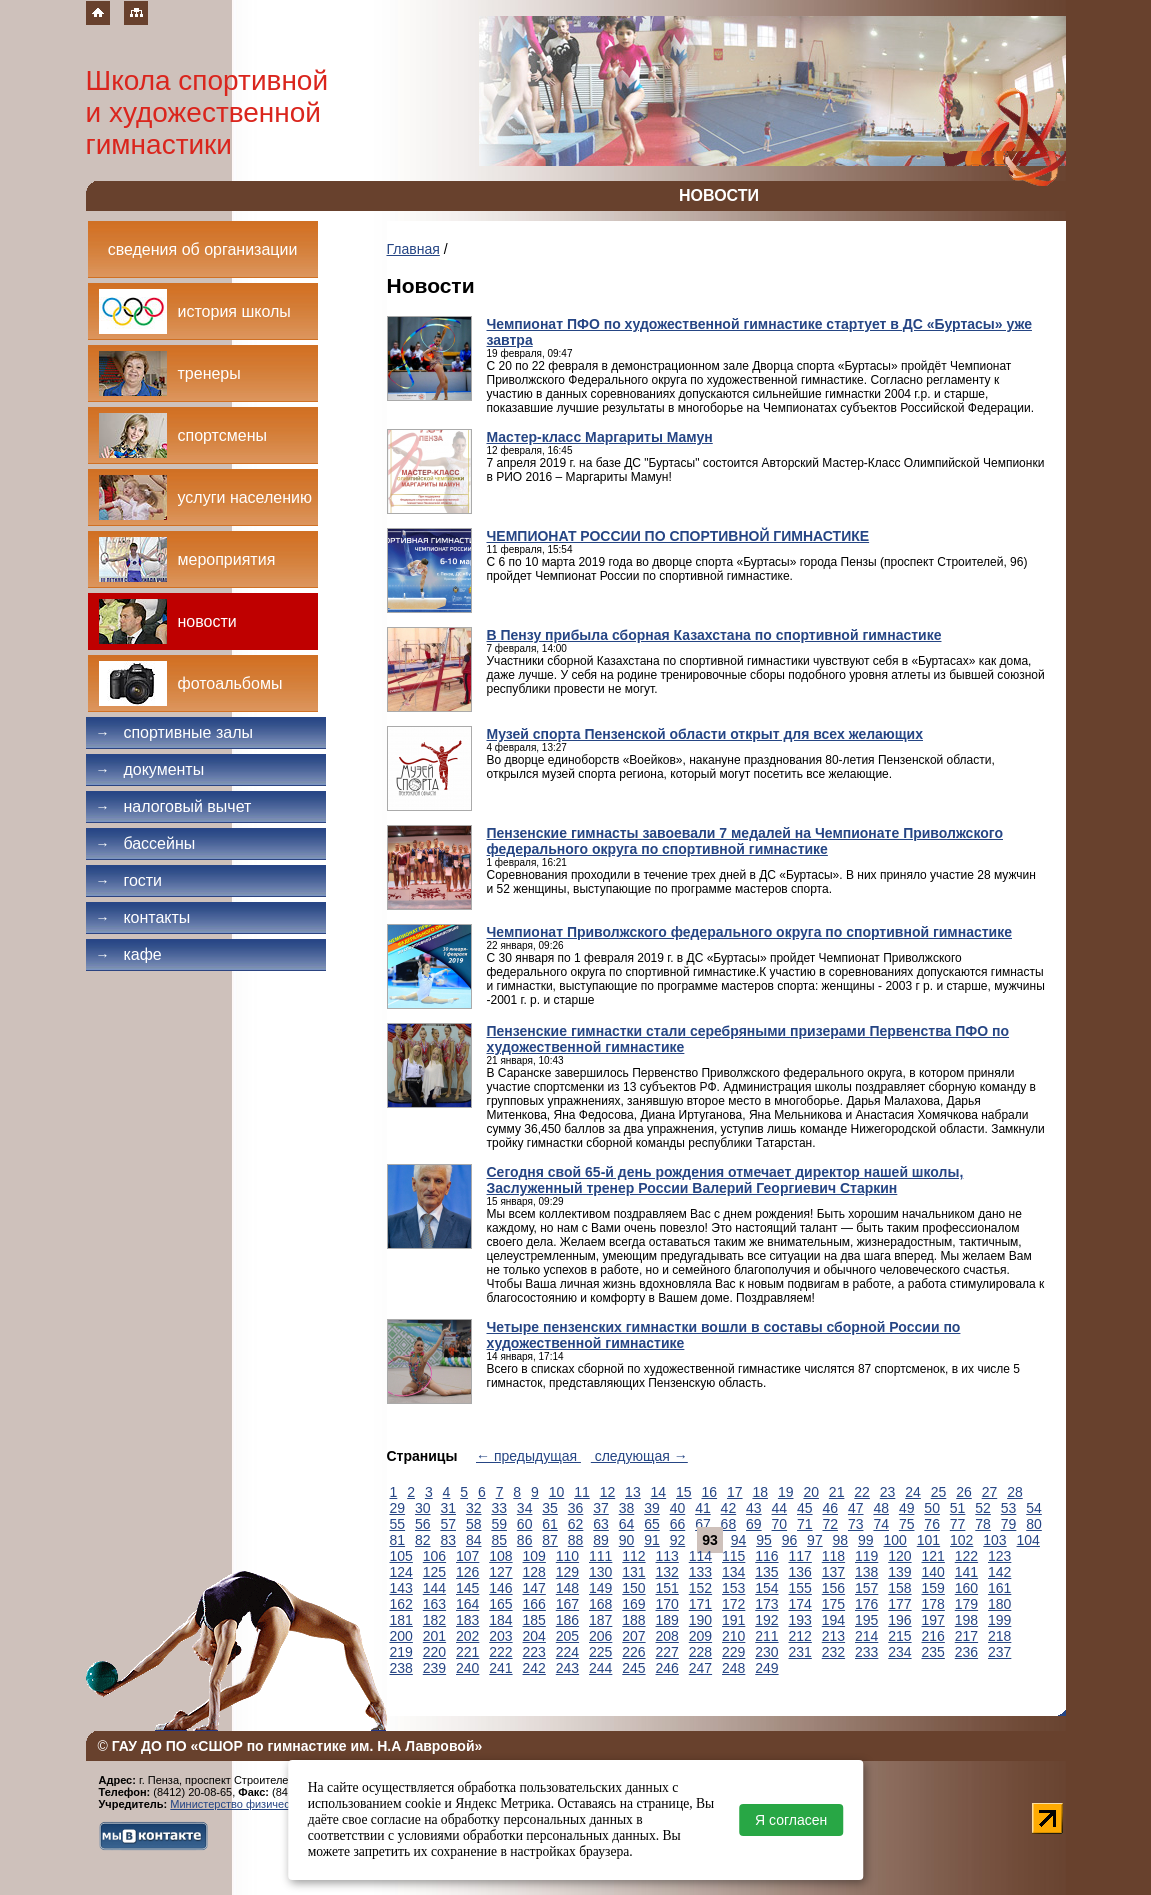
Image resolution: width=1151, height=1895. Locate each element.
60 (525, 1524)
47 (856, 1508)
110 (567, 1556)
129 (567, 1572)
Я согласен (791, 1820)
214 (866, 1636)
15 (684, 1492)
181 (401, 1620)
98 (841, 1540)
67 (703, 1524)
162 (401, 1604)
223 (534, 1652)
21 (837, 1492)
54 (1034, 1508)
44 (780, 1508)
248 (733, 1668)
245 (633, 1668)
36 (576, 1508)
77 (958, 1524)
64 (627, 1524)
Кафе (129, 954)
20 (811, 1492)
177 (899, 1604)
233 (866, 1652)
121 (933, 1556)
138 (866, 1572)
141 (966, 1572)
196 (899, 1620)
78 (983, 1524)
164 (467, 1604)
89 (601, 1540)
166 (534, 1604)
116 (766, 1556)
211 (766, 1636)
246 (667, 1668)
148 (567, 1588)
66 (678, 1524)
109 (534, 1556)
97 (815, 1540)
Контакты (143, 917)
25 (939, 1492)
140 (933, 1572)
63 (601, 1524)
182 (434, 1620)
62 (576, 1524)
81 (398, 1540)
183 (467, 1620)
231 (800, 1652)
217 (966, 1636)
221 (467, 1652)
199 (999, 1620)
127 (500, 1572)
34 (525, 1508)
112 (633, 1556)
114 (700, 1556)
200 (401, 1636)
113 (667, 1556)
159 (933, 1588)
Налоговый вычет (174, 806)
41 (703, 1508)
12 (608, 1492)
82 (423, 1540)
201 (434, 1636)
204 (534, 1636)
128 (534, 1572)
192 (766, 1620)
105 (401, 1556)
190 (700, 1620)
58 (474, 1524)
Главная (413, 249)
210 (733, 1636)
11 (582, 1492)
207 (633, 1636)
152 (700, 1588)
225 (600, 1652)
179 (966, 1604)
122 (966, 1556)
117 (800, 1556)
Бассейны (146, 843)
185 (534, 1620)
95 (764, 1540)
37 (601, 1508)
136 (800, 1572)
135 (766, 1572)
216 (933, 1636)
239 (434, 1668)
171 (700, 1604)
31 (448, 1508)
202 (467, 1636)
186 (567, 1620)
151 (667, 1588)
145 (467, 1588)
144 (434, 1588)
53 (1009, 1508)
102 (961, 1540)
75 (907, 1524)
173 (766, 1604)
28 (1015, 1492)
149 (600, 1588)
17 (735, 1492)
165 (500, 1604)
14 (659, 1492)
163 (434, 1604)
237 (999, 1652)
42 (729, 1508)
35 (550, 1508)
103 (994, 1540)
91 (652, 1540)
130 (600, 1572)
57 (448, 1524)
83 (448, 1540)
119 (866, 1556)
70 (780, 1524)
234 (899, 1652)
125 (434, 1572)
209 (700, 1636)
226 (633, 1652)
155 (800, 1588)
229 (733, 1652)
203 (500, 1636)
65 (652, 1524)
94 (739, 1540)
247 (700, 1668)
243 (567, 1668)
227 (667, 1652)
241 (500, 1668)
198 (966, 1620)
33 (499, 1508)
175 (833, 1604)
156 (833, 1588)
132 (667, 1572)
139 (899, 1572)
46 (830, 1508)
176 (866, 1604)
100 (895, 1540)
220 (434, 1652)
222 (500, 1652)
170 (667, 1604)
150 (633, 1588)
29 (398, 1508)
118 (833, 1556)
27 (990, 1492)
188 (633, 1620)
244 (600, 1668)
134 (733, 1572)
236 (966, 1652)
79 (1009, 1524)
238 (401, 1668)
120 (899, 1556)
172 (733, 1604)
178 (933, 1604)
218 (999, 1636)
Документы (150, 769)
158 (899, 1588)
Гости (129, 880)
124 (401, 1572)
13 (633, 1492)
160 (966, 1588)
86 (525, 1540)
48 (881, 1508)
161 (999, 1588)
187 (600, 1620)
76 (932, 1524)
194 (833, 1620)
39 (652, 1508)
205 (567, 1636)
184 (500, 1620)
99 (866, 1540)
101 (928, 1540)
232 (833, 1652)
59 (499, 1524)
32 (474, 1508)
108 (500, 1556)
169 (633, 1604)
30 (423, 1508)
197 (933, 1620)
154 (766, 1588)
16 (710, 1492)
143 (401, 1588)
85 (499, 1540)
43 (754, 1508)
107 (467, 1556)
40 (678, 1508)
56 (423, 1524)
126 (467, 1572)
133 (700, 1572)
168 (600, 1604)
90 (627, 1540)
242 (534, 1668)
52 (983, 1508)
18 (760, 1492)
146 (500, 1588)
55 (398, 1524)
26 (964, 1492)
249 (766, 1668)
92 (678, 1540)
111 (600, 1556)
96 (790, 1540)
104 (1028, 1540)
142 (999, 1572)
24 (913, 1492)
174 (800, 1604)
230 (766, 1652)
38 (627, 1508)
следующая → (639, 1456)
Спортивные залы (175, 732)
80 (1034, 1524)
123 (999, 1556)
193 (800, 1620)
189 (667, 1620)
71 (805, 1524)
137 (833, 1572)
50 (932, 1508)
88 (576, 1540)
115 (733, 1556)
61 (550, 1524)
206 (600, 1636)
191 (733, 1620)
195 (866, 1620)
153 (733, 1588)
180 (999, 1604)
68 (729, 1524)
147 (534, 1588)
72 (830, 1524)
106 (434, 1556)
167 (567, 1604)
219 (401, 1652)
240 (467, 1668)
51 (958, 1508)
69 (754, 1524)
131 (633, 1572)
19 (786, 1492)
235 (933, 1652)
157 (866, 1588)
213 (833, 1636)
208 (667, 1636)
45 (805, 1508)
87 (550, 1540)
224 (567, 1652)
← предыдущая (528, 1456)
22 (862, 1492)
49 (907, 1508)
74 (881, 1524)
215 (899, 1636)
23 (888, 1492)
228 (700, 1652)
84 (474, 1540)
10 (557, 1492)
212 (800, 1636)
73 (856, 1524)
